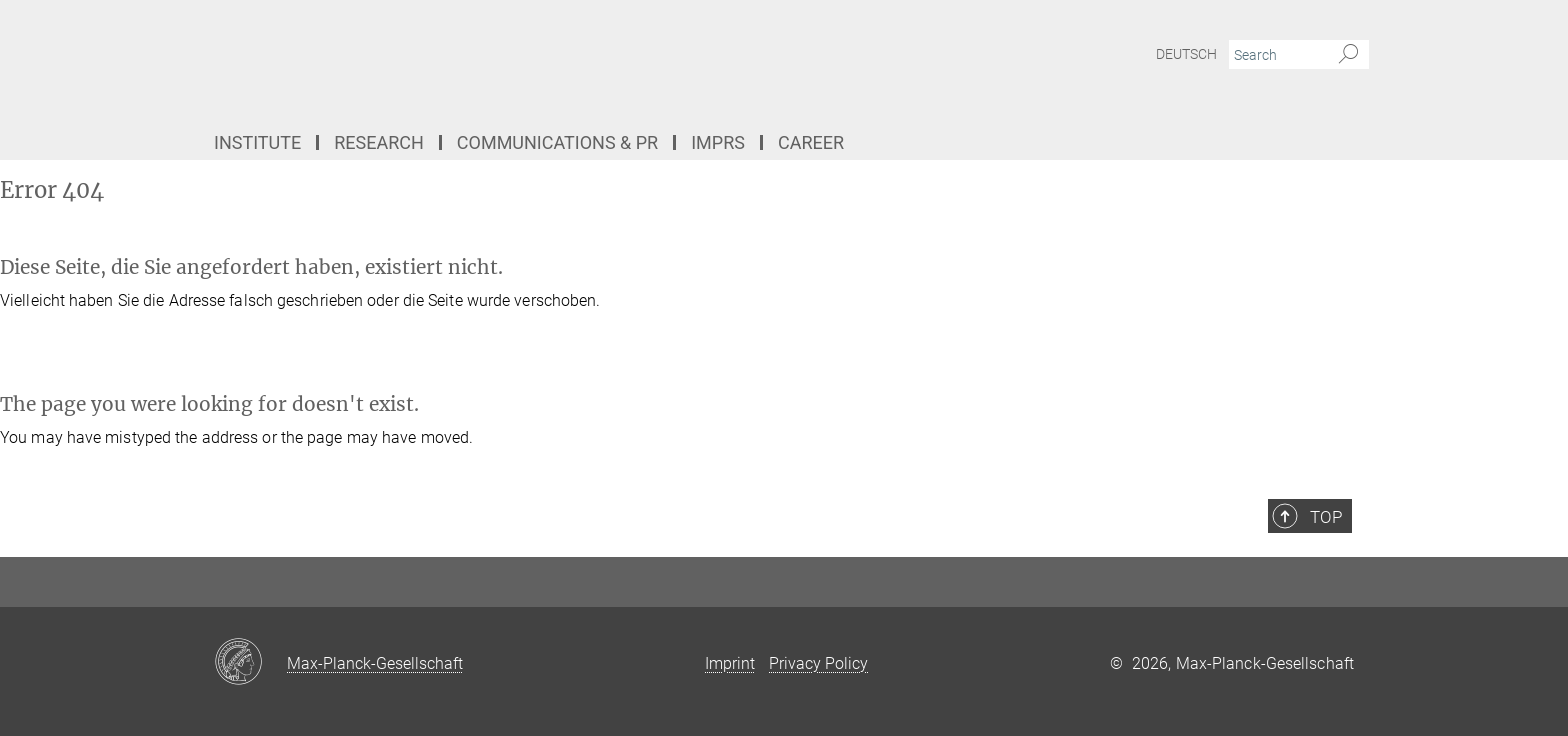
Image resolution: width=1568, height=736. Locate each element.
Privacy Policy (818, 663)
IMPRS (718, 142)
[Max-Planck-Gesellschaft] (250, 663)
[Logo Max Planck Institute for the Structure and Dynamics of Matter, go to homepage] (589, 60)
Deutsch (1186, 54)
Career (811, 142)
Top (1326, 517)
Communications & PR (557, 142)
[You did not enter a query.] (1276, 55)
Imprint (730, 663)
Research (379, 142)
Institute (257, 142)
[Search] (1348, 55)
